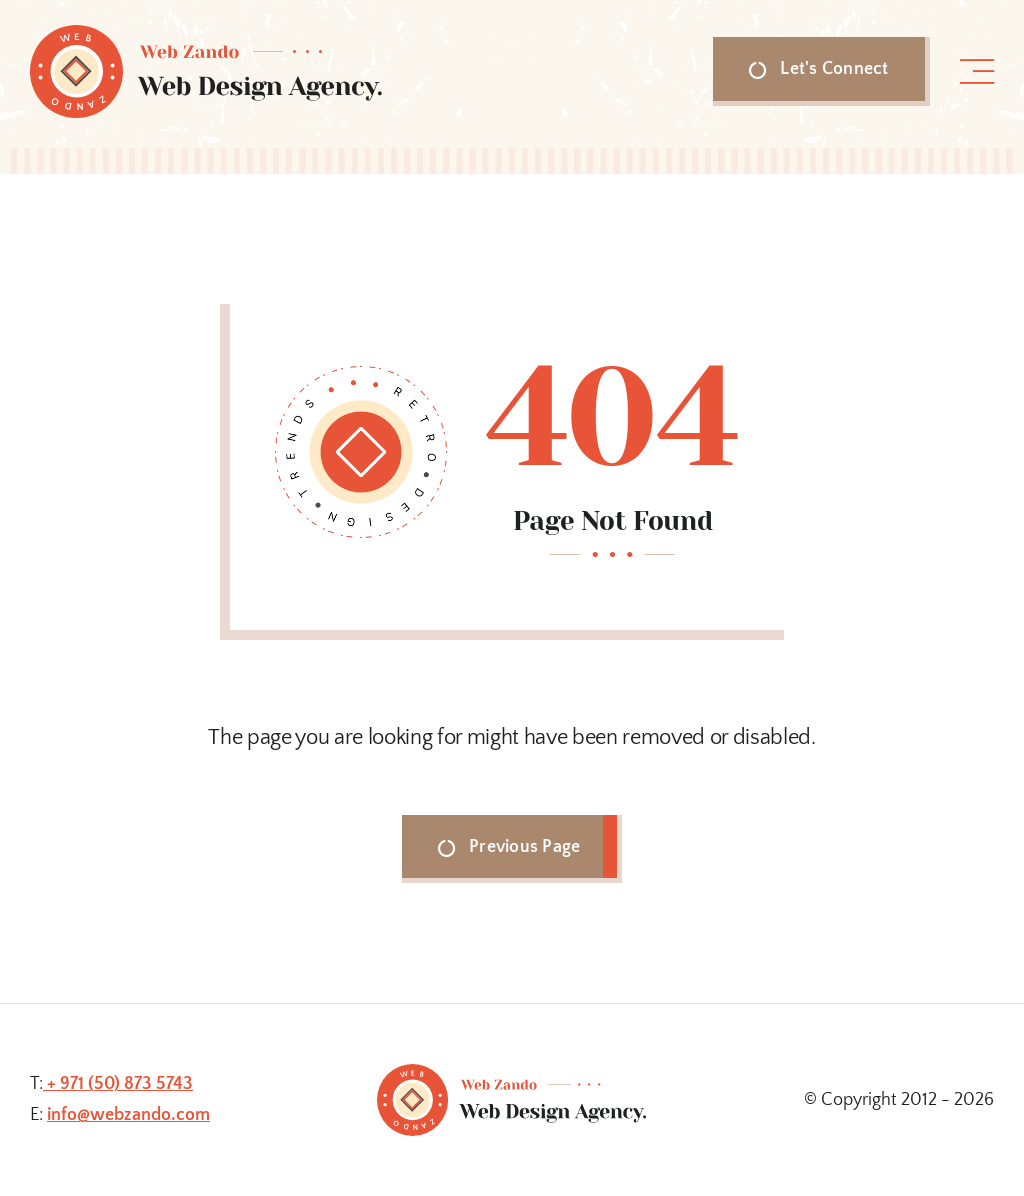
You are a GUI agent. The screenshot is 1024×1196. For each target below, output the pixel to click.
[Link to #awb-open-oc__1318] (977, 72)
